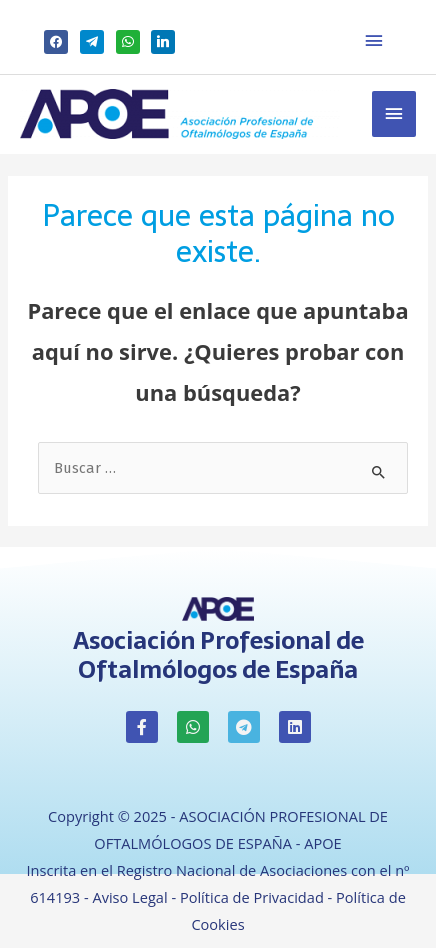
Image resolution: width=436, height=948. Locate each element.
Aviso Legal (129, 897)
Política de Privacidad (252, 897)
